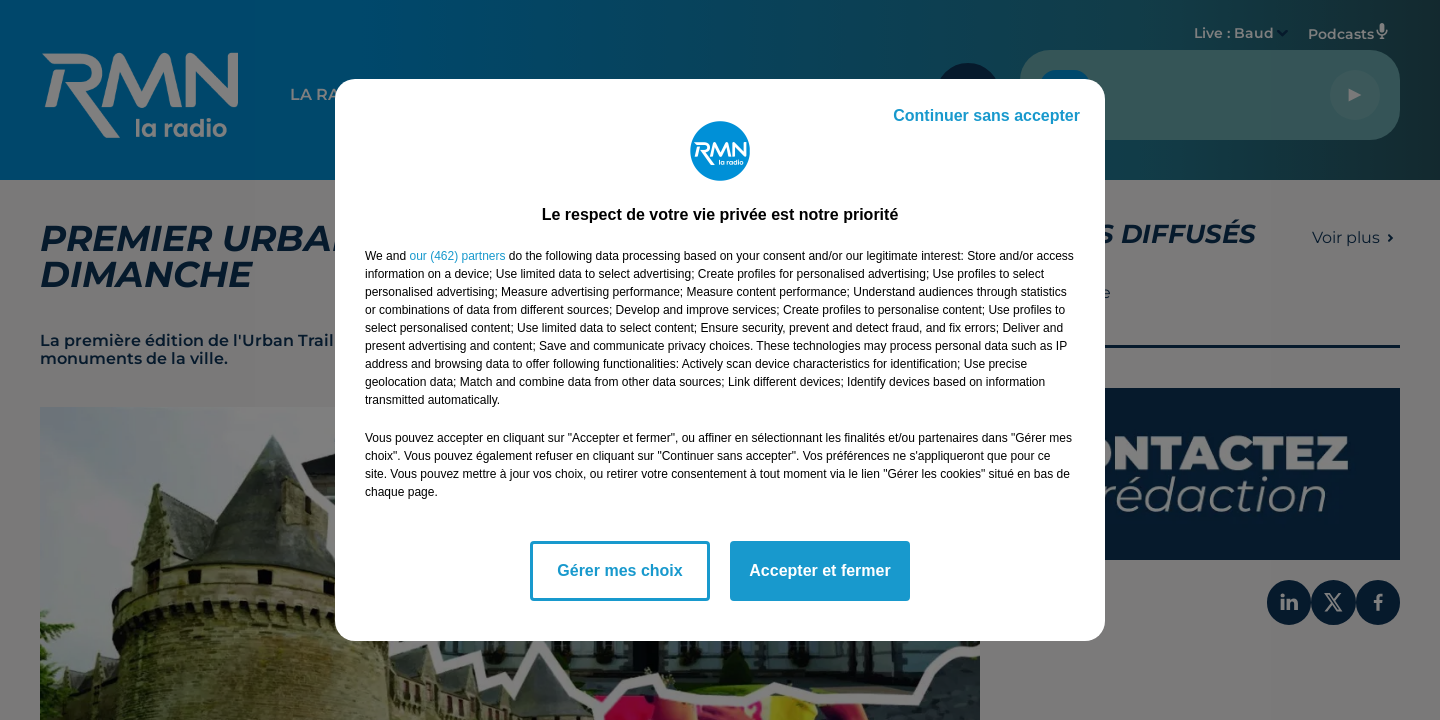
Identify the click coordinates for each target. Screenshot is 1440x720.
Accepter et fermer (819, 570)
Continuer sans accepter (986, 115)
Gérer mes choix (619, 570)
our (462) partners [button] (457, 256)
